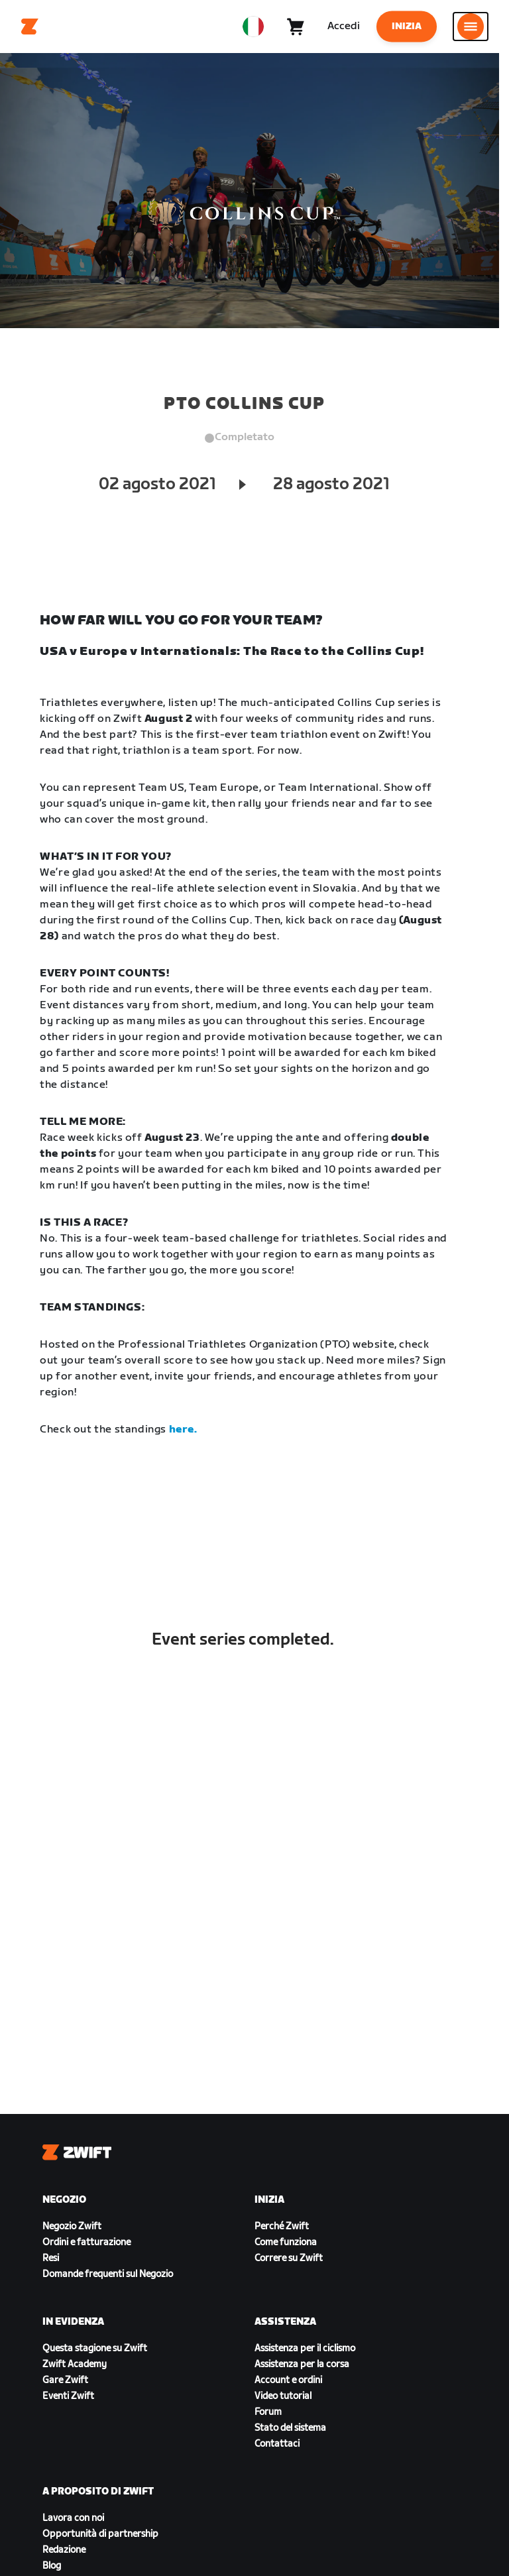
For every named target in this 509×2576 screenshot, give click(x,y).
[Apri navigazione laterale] (470, 26)
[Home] (30, 26)
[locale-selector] (253, 26)
